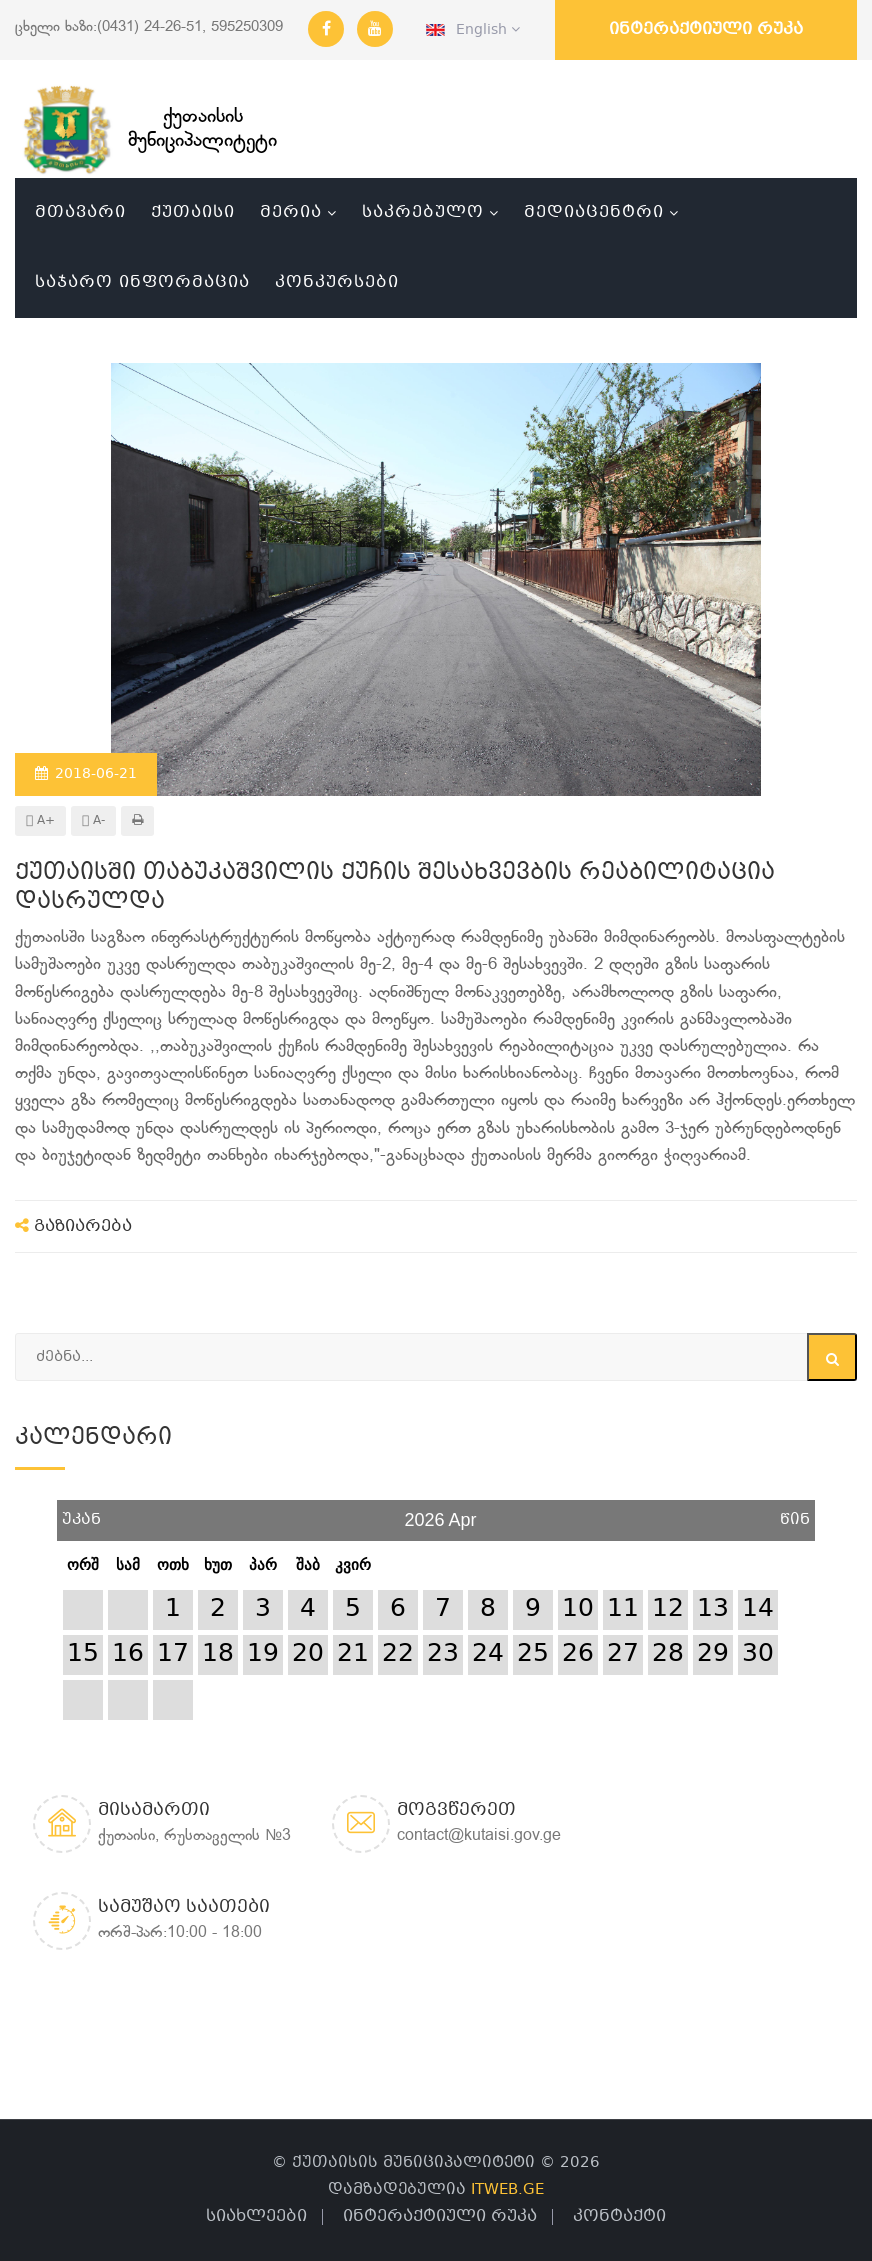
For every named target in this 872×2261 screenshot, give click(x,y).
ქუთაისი (193, 212)
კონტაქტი (619, 2216)
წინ (795, 1512)
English (473, 30)
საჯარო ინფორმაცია (142, 282)
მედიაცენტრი (594, 212)
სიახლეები (256, 2216)
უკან (81, 1512)
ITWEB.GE (507, 2190)
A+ (40, 821)
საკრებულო (423, 212)
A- (93, 821)
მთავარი (80, 212)
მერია (291, 212)
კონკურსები (337, 282)
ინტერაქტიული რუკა (706, 29)
